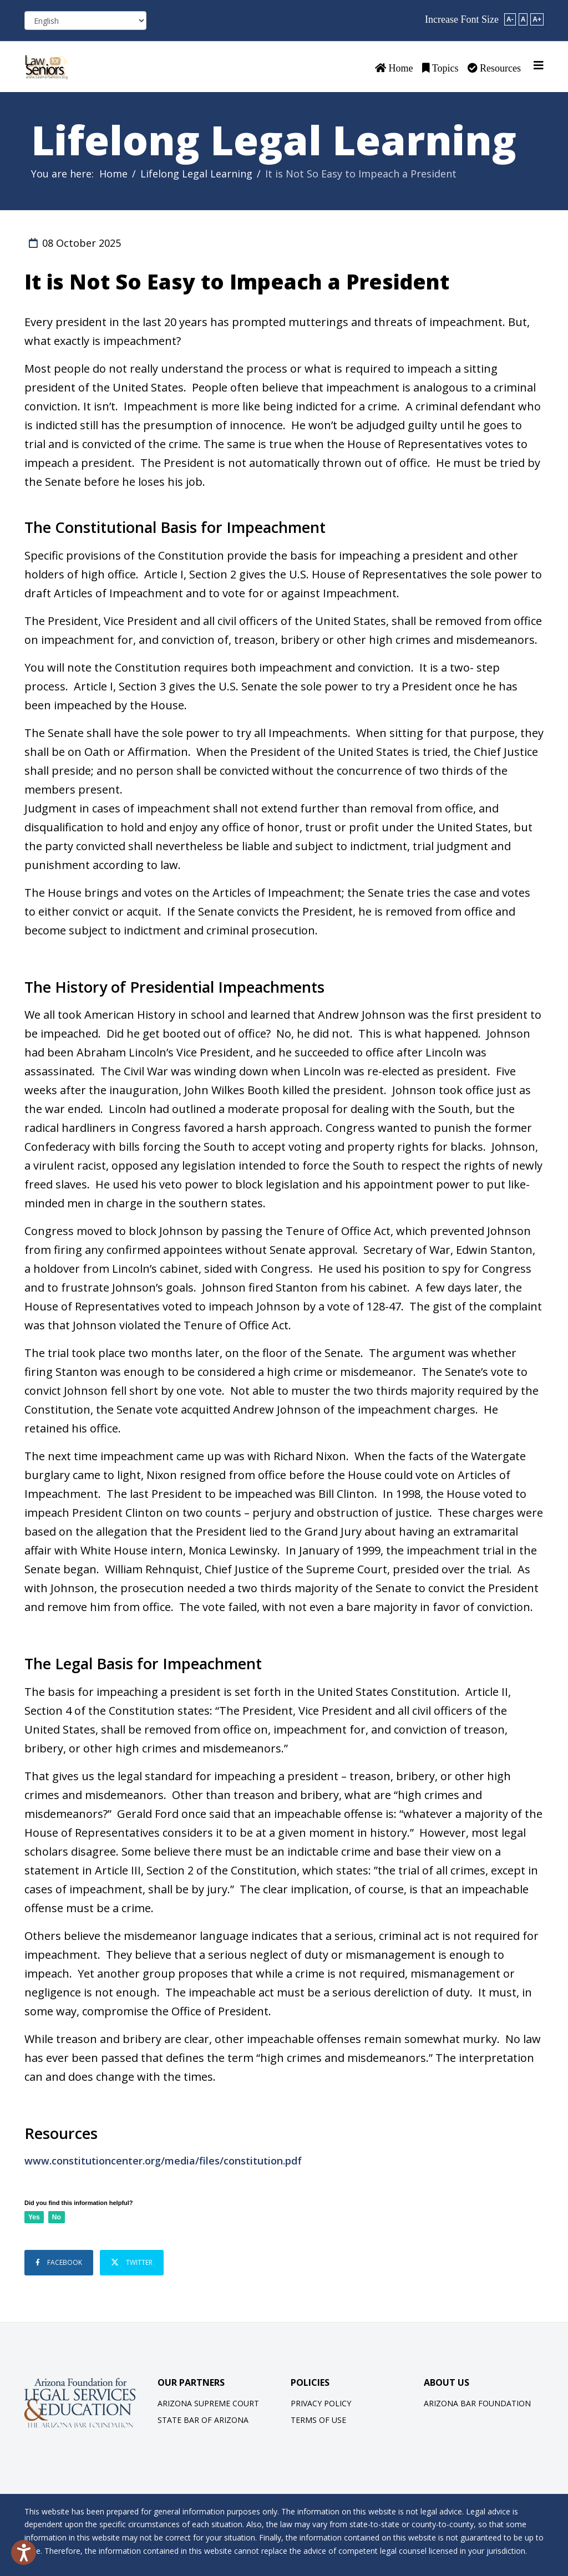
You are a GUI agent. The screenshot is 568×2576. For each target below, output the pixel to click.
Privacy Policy (321, 2401)
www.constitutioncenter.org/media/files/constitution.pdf (163, 2160)
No (56, 2217)
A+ (536, 19)
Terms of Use (318, 2417)
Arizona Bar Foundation (477, 2401)
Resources (494, 68)
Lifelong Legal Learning (196, 173)
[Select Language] (85, 20)
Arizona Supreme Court (208, 2401)
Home (394, 68)
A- (510, 19)
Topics (440, 68)
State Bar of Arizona (203, 2417)
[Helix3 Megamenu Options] (539, 65)
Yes (34, 2217)
